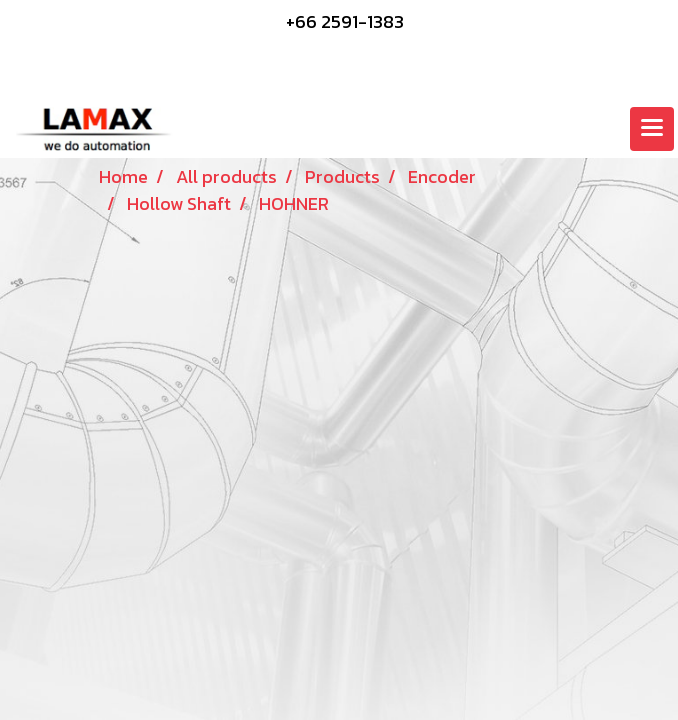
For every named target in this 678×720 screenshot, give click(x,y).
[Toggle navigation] (652, 129)
